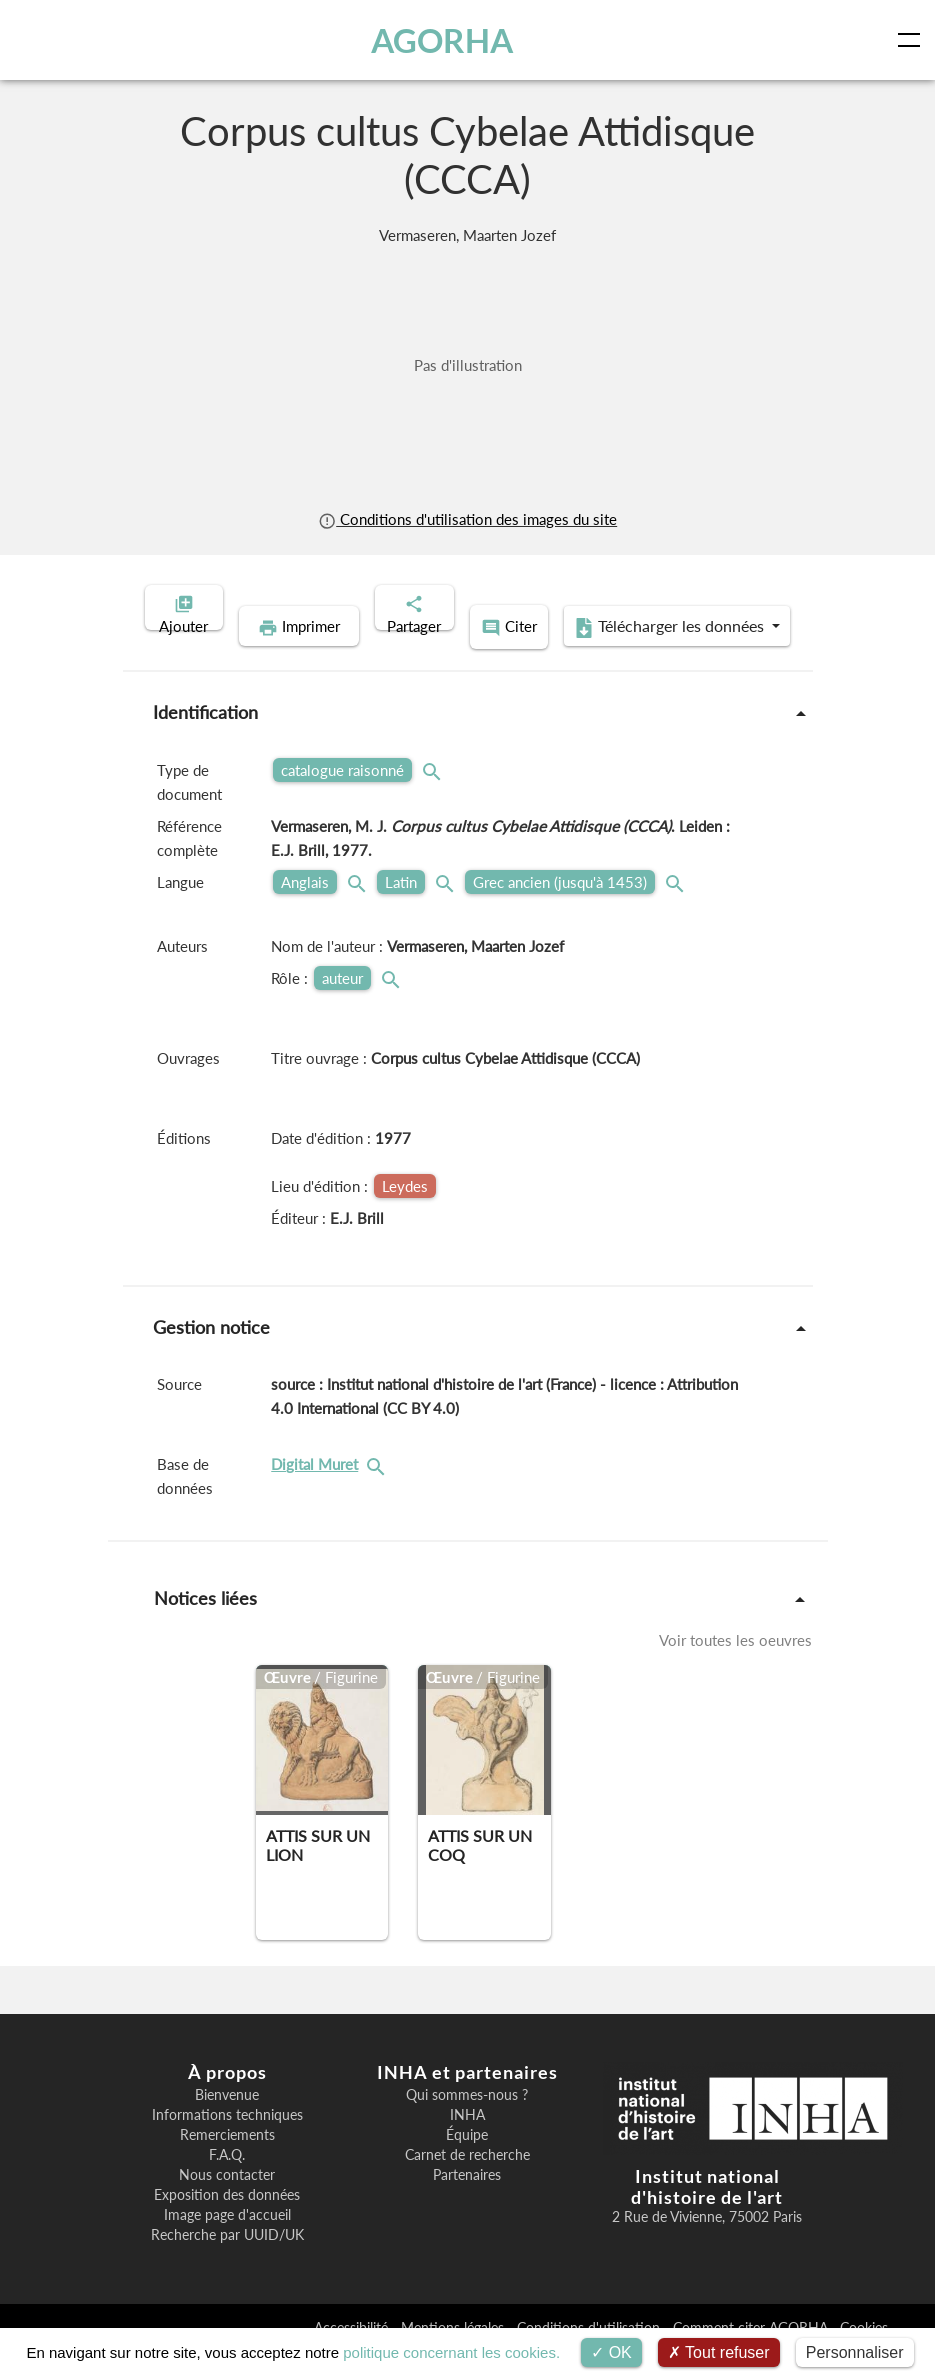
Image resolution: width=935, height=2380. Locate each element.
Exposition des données (227, 2223)
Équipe (467, 2163)
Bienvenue (227, 2123)
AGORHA (445, 40)
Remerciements (227, 2163)
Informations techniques (227, 2143)
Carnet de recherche (467, 2183)
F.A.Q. (227, 2183)
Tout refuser (719, 2352)
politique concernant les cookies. (451, 2352)
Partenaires (467, 2203)
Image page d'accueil (227, 2243)
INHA (467, 2143)
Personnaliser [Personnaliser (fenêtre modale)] (855, 2352)
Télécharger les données (597, 658)
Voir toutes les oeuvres (735, 1668)
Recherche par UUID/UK (227, 2263)
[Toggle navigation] (913, 40)
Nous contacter (227, 2203)
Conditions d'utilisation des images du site (467, 519)
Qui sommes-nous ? (467, 2123)
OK (611, 2352)
